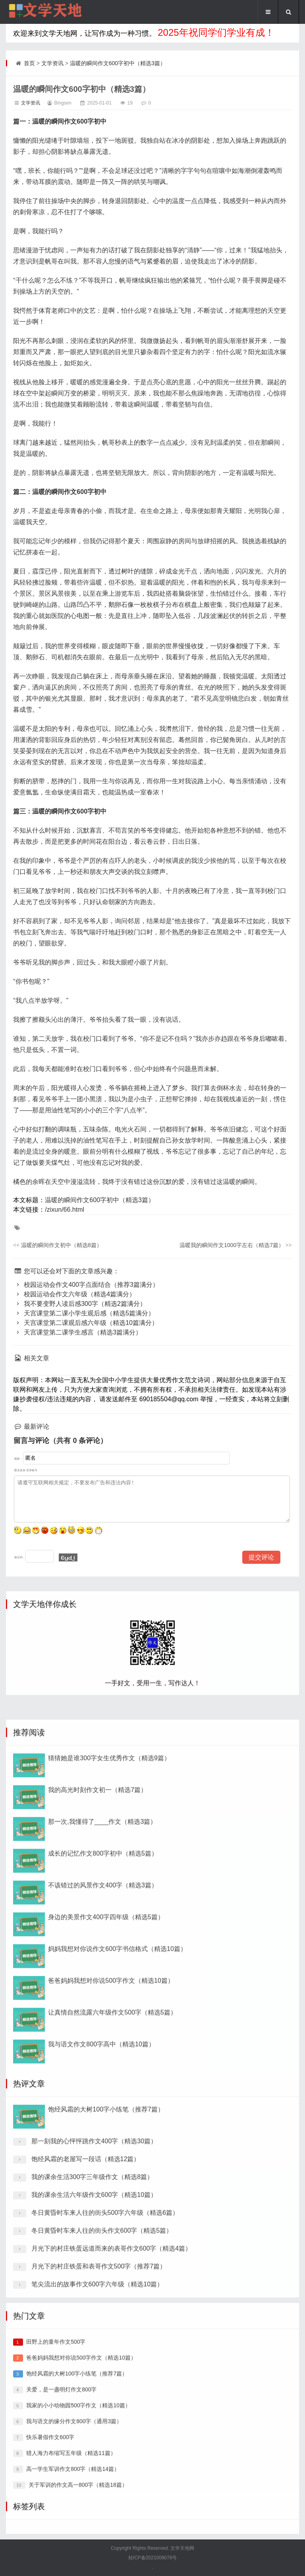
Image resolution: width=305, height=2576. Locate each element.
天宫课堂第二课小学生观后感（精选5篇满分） (83, 1313)
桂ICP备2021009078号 (152, 2558)
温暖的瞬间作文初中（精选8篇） (57, 1245)
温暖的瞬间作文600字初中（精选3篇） (118, 63)
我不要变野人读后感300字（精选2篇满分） (79, 1303)
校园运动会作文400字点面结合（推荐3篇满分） (85, 1284)
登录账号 (31, 1470)
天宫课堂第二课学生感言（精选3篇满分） (77, 1332)
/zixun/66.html (64, 1209)
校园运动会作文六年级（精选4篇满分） (74, 1294)
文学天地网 (181, 2548)
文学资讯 (52, 63)
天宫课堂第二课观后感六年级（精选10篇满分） (85, 1322)
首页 (29, 63)
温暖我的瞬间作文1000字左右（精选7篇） (236, 1245)
